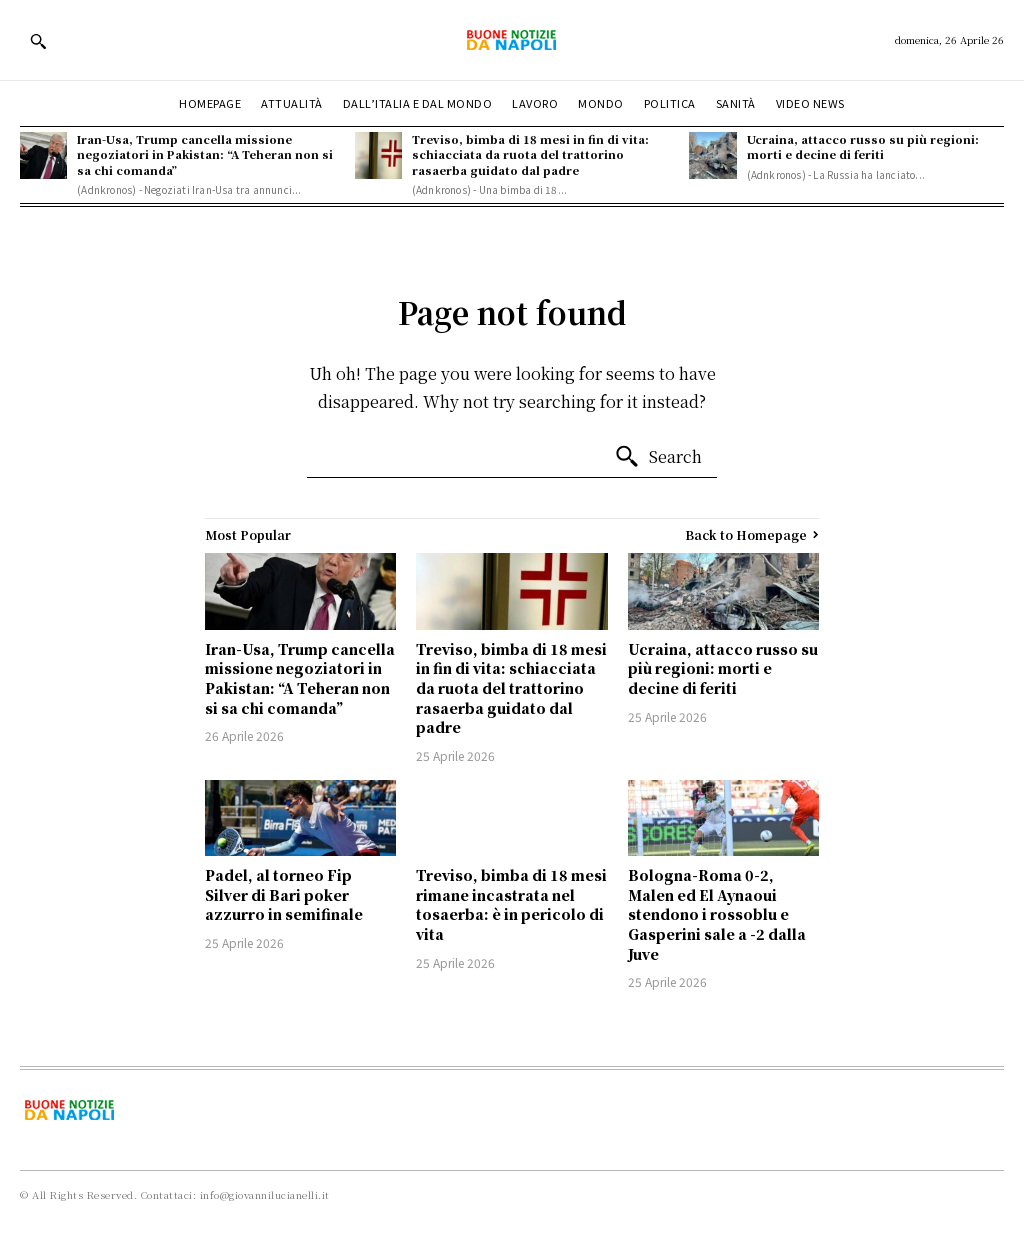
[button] (38, 41)
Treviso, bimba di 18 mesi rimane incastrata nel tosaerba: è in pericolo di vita (511, 904)
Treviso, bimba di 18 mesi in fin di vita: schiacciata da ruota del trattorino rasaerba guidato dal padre (530, 154)
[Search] (658, 457)
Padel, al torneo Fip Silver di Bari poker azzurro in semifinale (284, 894)
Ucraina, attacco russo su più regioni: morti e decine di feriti (863, 146)
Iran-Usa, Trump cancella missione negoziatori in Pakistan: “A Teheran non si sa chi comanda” (205, 154)
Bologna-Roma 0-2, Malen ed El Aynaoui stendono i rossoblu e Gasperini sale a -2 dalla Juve (717, 914)
